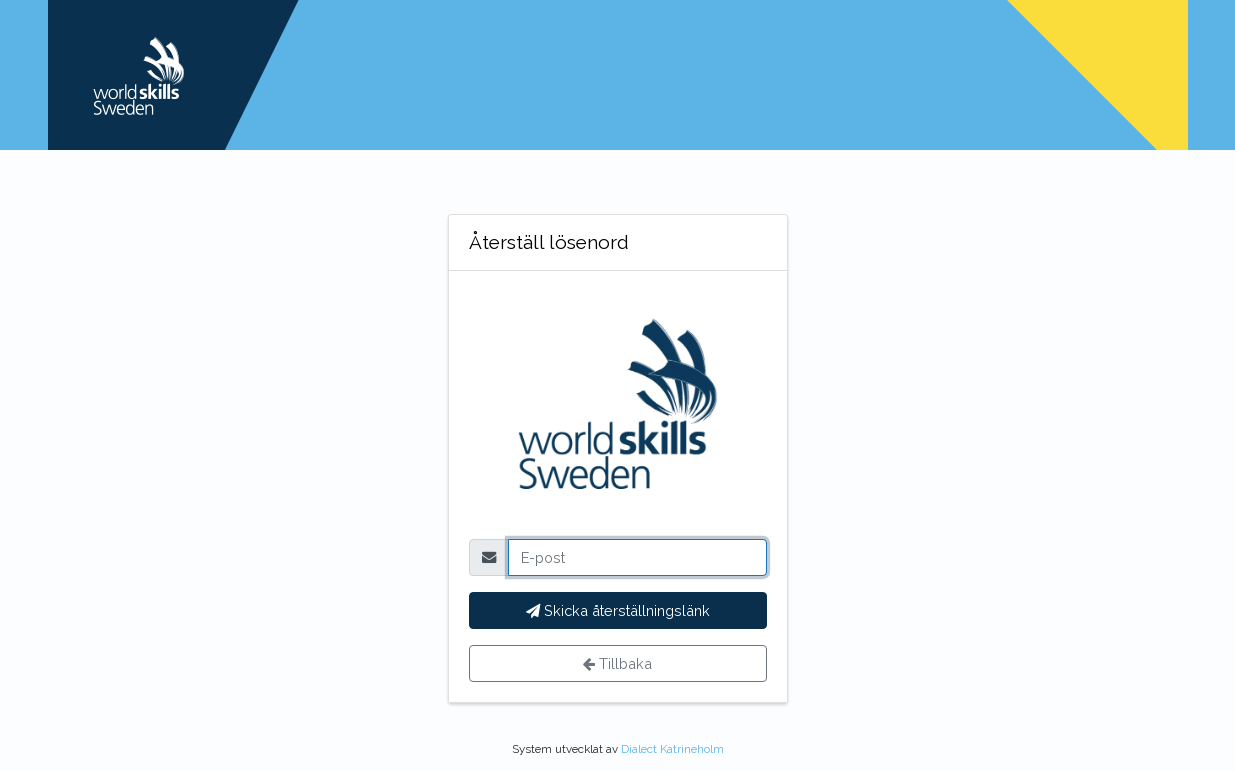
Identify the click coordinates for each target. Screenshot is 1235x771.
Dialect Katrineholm (672, 749)
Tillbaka (617, 663)
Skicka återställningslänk (618, 610)
